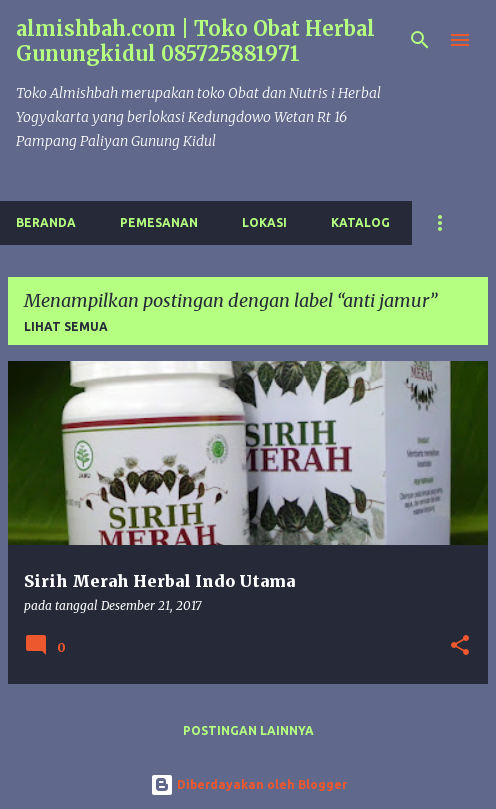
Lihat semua (66, 326)
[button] (460, 646)
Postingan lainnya (248, 730)
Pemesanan (159, 222)
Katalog (360, 222)
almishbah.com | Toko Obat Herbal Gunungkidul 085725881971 (195, 41)
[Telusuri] (420, 40)
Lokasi (264, 222)
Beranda (46, 222)
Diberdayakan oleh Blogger (248, 784)
